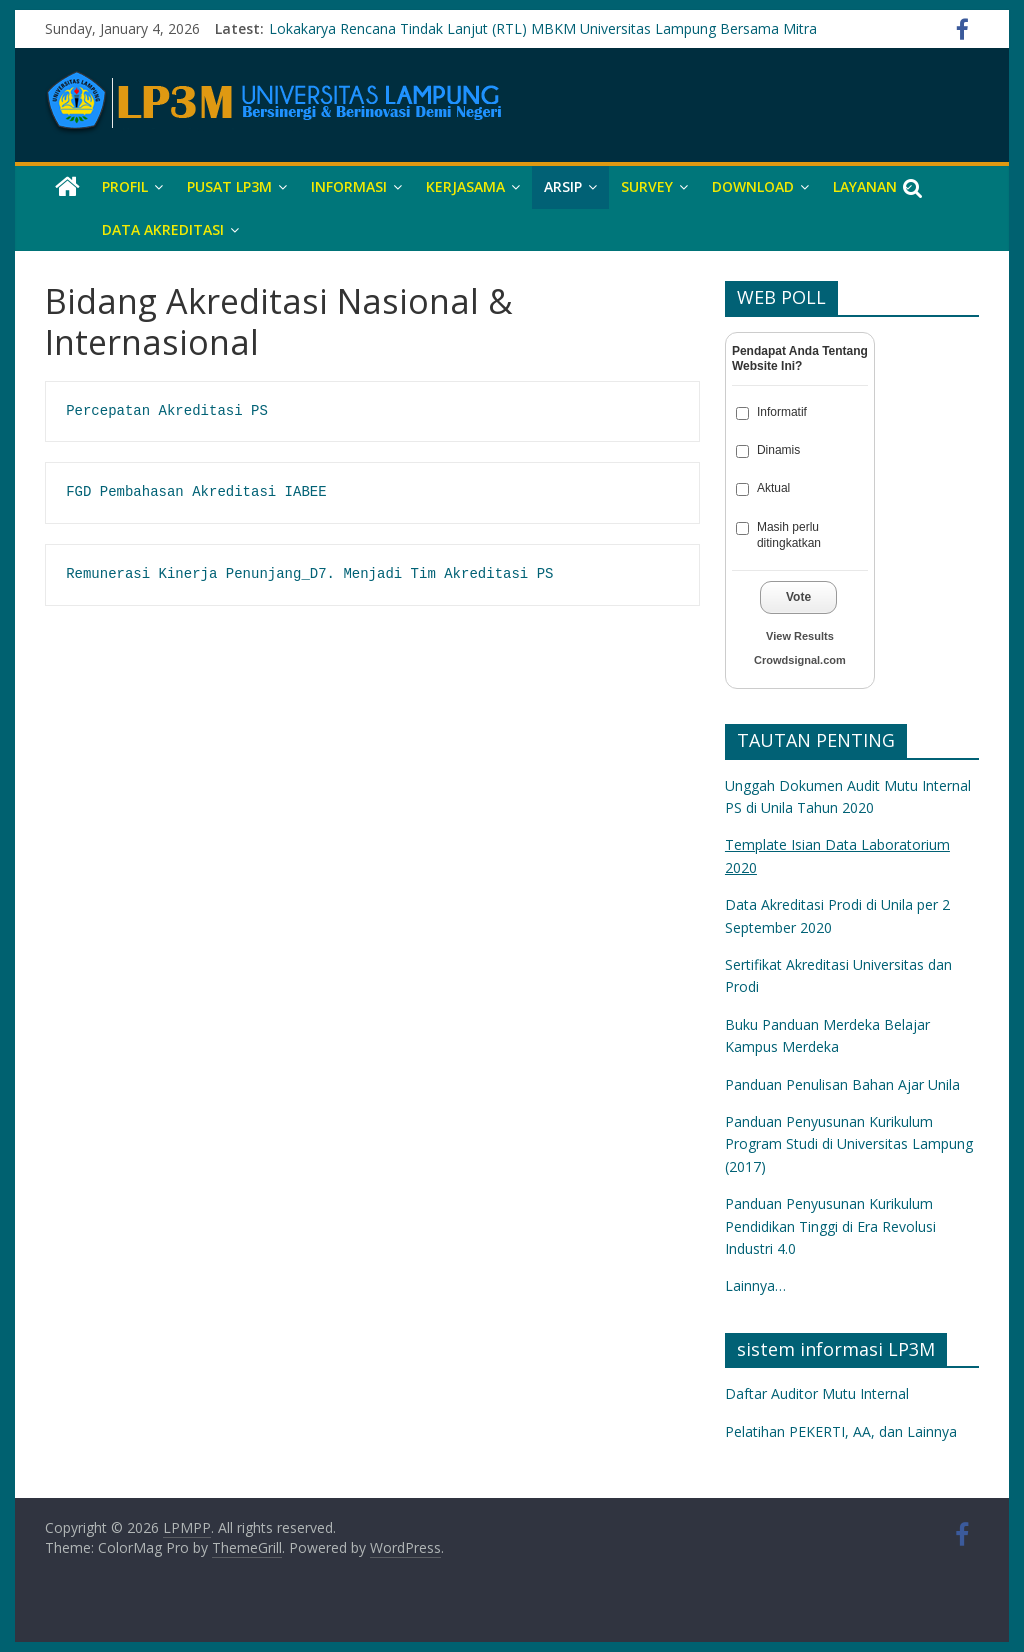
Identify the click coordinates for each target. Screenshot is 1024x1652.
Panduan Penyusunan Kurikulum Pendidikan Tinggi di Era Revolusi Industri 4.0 (830, 1226)
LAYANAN (865, 186)
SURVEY (647, 186)
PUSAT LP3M (229, 186)
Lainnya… (755, 1285)
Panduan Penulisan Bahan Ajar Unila (842, 1084)
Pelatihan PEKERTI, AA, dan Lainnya (841, 1431)
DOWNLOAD (753, 186)
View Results (800, 636)
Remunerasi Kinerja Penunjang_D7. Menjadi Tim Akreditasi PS (309, 574)
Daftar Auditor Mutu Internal (817, 1393)
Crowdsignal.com (800, 660)
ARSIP (563, 186)
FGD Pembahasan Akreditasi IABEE (196, 492)
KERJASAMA (465, 186)
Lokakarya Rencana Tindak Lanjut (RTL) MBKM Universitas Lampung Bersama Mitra (543, 28)
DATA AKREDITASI (163, 229)
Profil (125, 186)
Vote (798, 597)
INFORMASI (349, 186)
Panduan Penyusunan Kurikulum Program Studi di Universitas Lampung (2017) (849, 1144)
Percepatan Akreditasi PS (167, 411)
